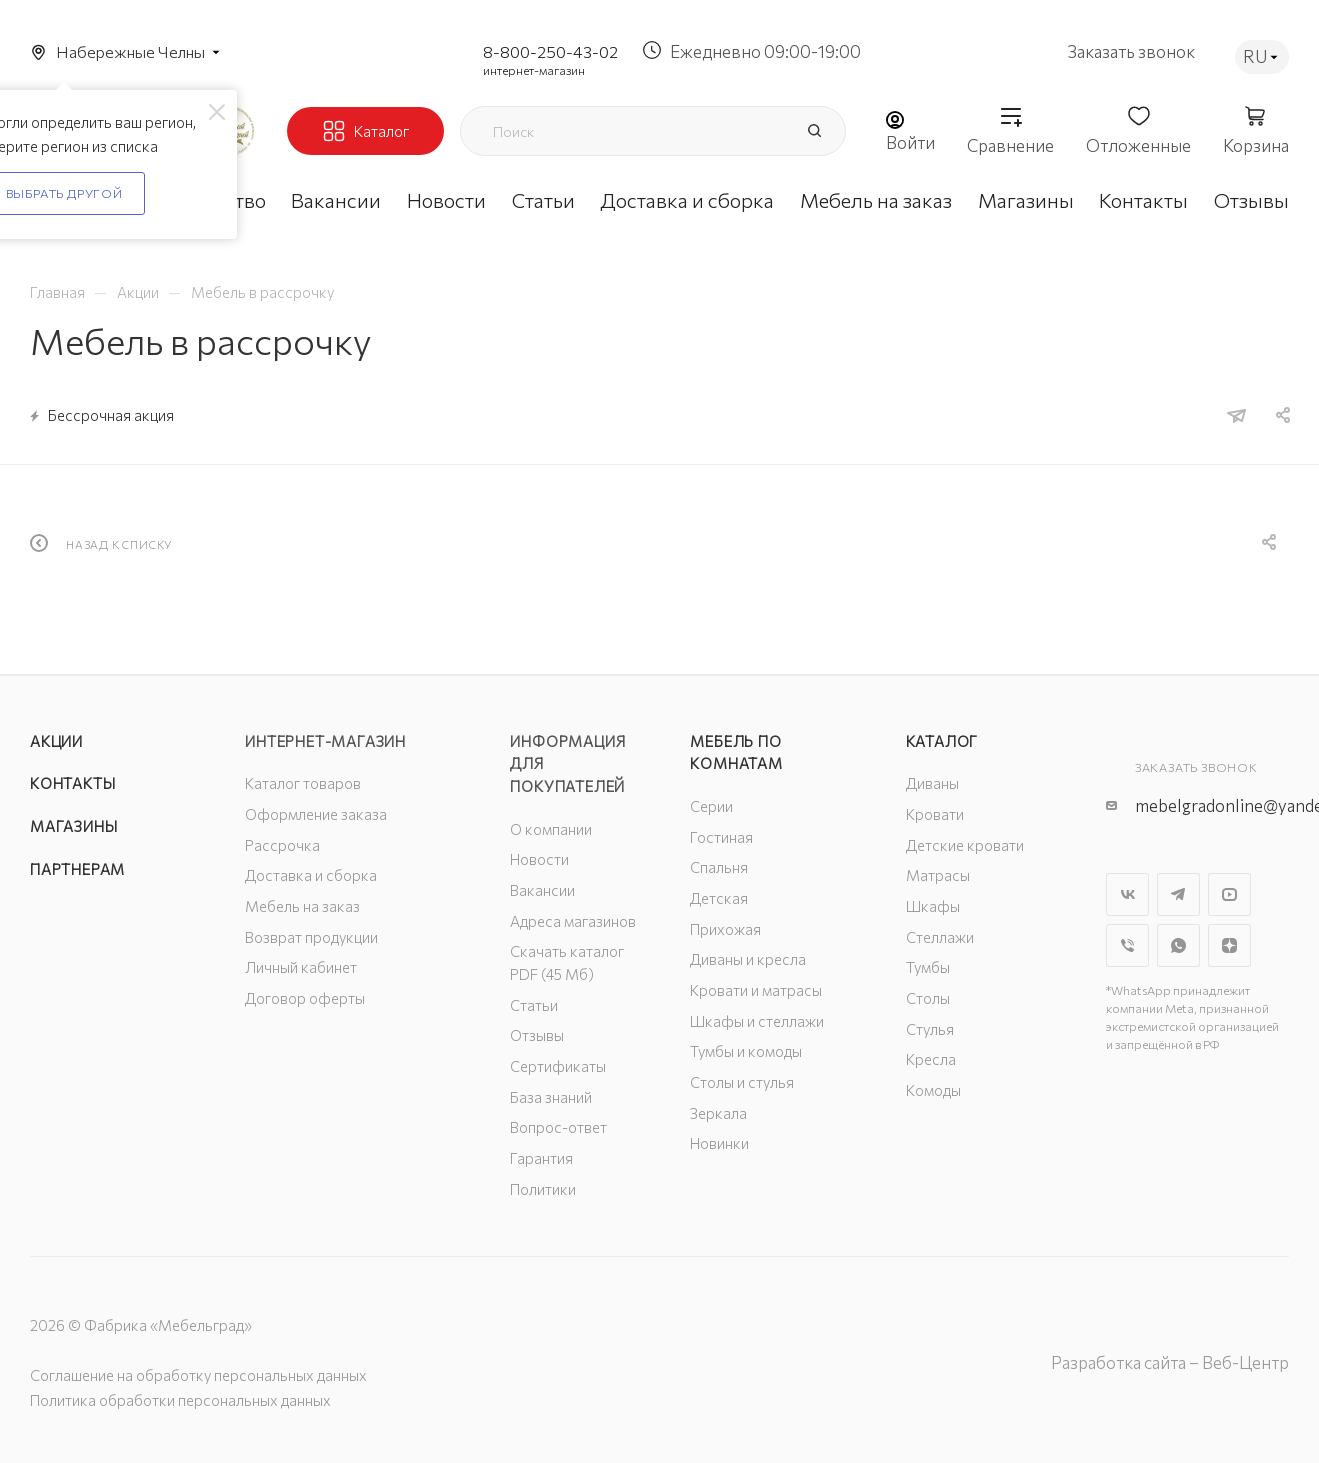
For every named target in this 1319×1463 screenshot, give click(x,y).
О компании (551, 829)
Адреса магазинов (573, 921)
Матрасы (938, 875)
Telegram (1178, 894)
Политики (543, 1189)
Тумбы (928, 967)
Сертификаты (558, 1066)
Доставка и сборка (311, 875)
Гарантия (541, 1158)
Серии (711, 806)
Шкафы (933, 906)
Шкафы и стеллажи (757, 1021)
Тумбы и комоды (746, 1051)
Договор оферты (305, 998)
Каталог (942, 741)
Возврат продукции (311, 937)
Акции (56, 741)
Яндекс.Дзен (1229, 945)
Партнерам (77, 869)
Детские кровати (965, 845)
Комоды (933, 1090)
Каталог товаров (303, 783)
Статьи (534, 1005)
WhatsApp (1178, 945)
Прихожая (725, 929)
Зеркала (718, 1113)
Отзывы (537, 1035)
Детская (719, 898)
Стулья (930, 1029)
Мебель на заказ (302, 906)
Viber (1127, 945)
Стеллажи (940, 937)
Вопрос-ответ (558, 1127)
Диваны (932, 783)
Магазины (73, 826)
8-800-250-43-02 (550, 51)
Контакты (72, 783)
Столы (928, 998)
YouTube (1229, 894)
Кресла (931, 1059)
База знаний (551, 1097)
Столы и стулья (742, 1082)
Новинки (719, 1143)
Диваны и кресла (748, 959)
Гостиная (721, 837)
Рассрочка (282, 845)
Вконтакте (1127, 894)
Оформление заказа (316, 814)
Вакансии (542, 890)
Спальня (719, 867)
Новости (539, 859)
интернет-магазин (534, 70)
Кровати (935, 814)
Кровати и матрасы (756, 990)
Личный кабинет (301, 967)
